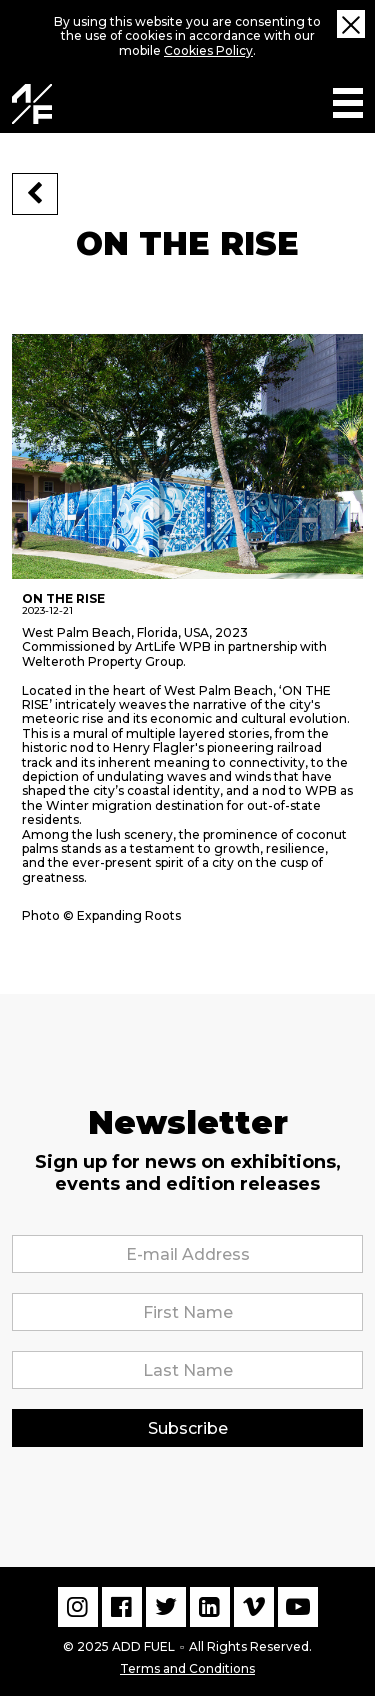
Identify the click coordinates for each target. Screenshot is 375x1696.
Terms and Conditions (187, 1666)
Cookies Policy (208, 50)
